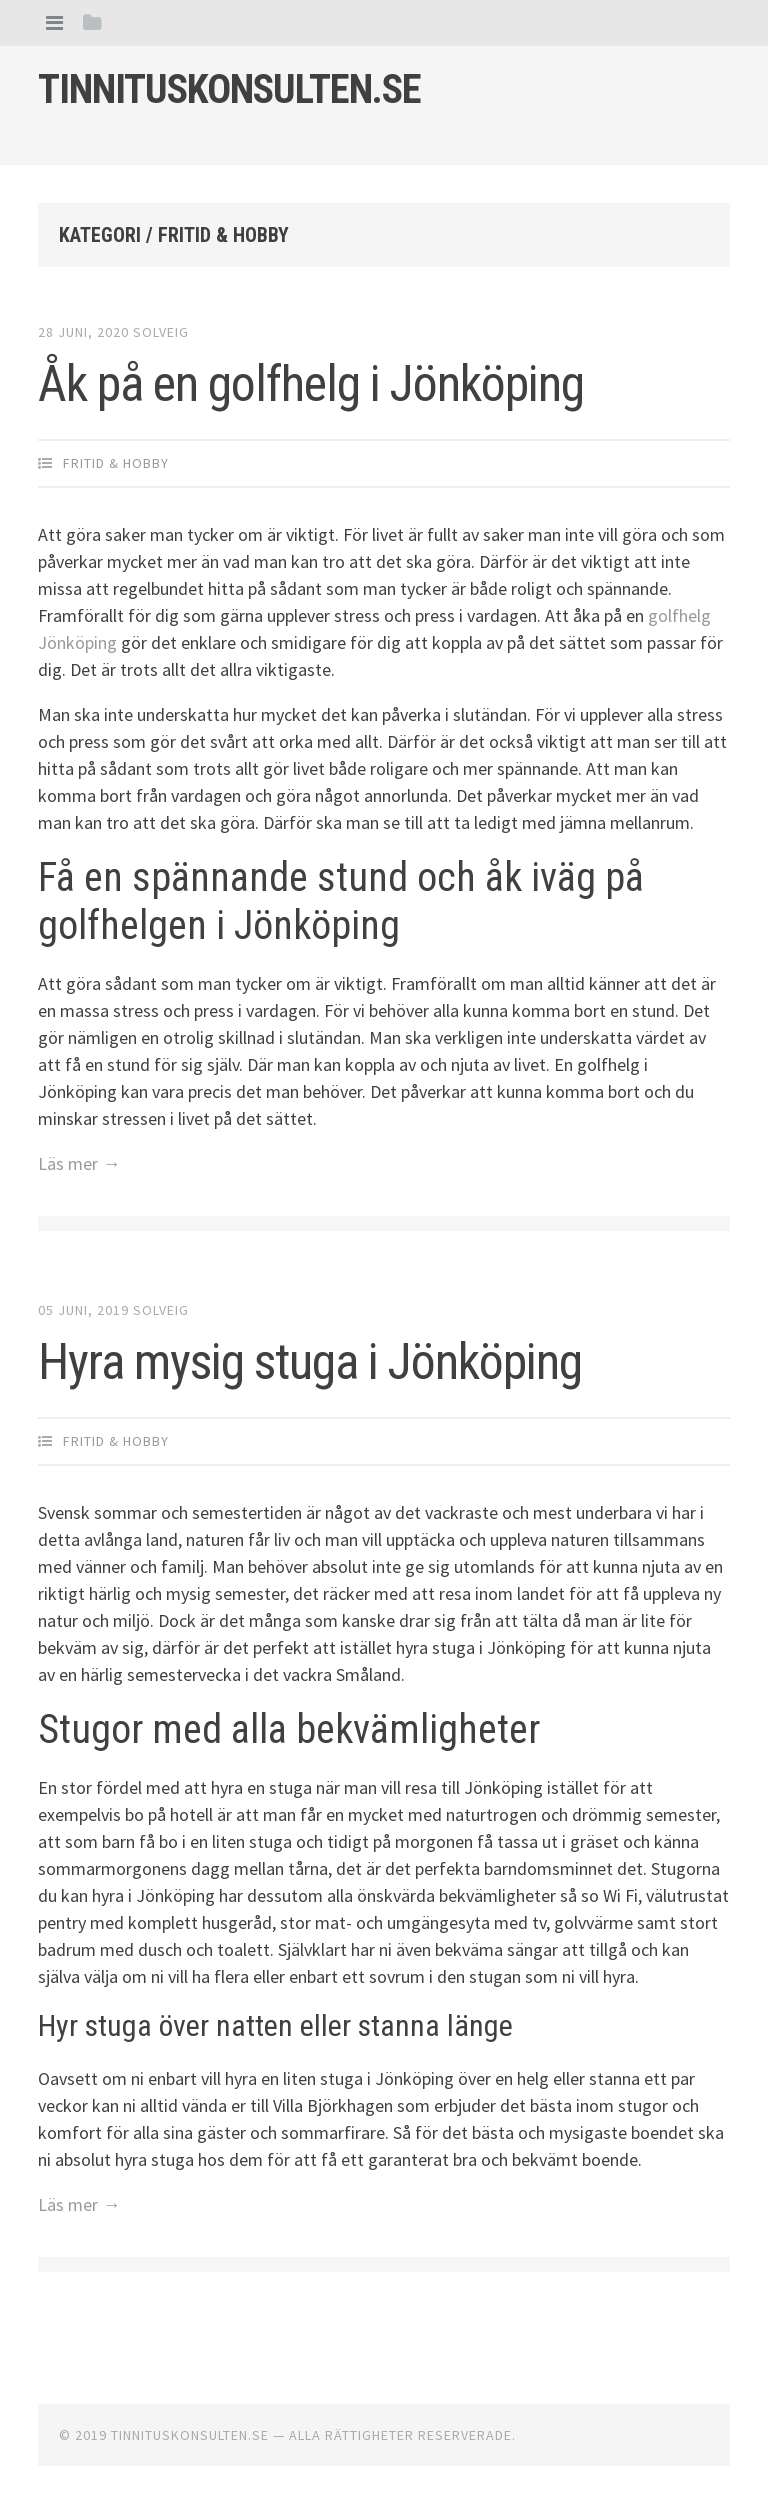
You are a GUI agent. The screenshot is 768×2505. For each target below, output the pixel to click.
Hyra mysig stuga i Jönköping (310, 1362)
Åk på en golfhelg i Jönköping (311, 384)
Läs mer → (79, 1163)
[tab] (54, 22)
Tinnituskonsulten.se (229, 89)
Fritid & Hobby (116, 463)
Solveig (161, 332)
